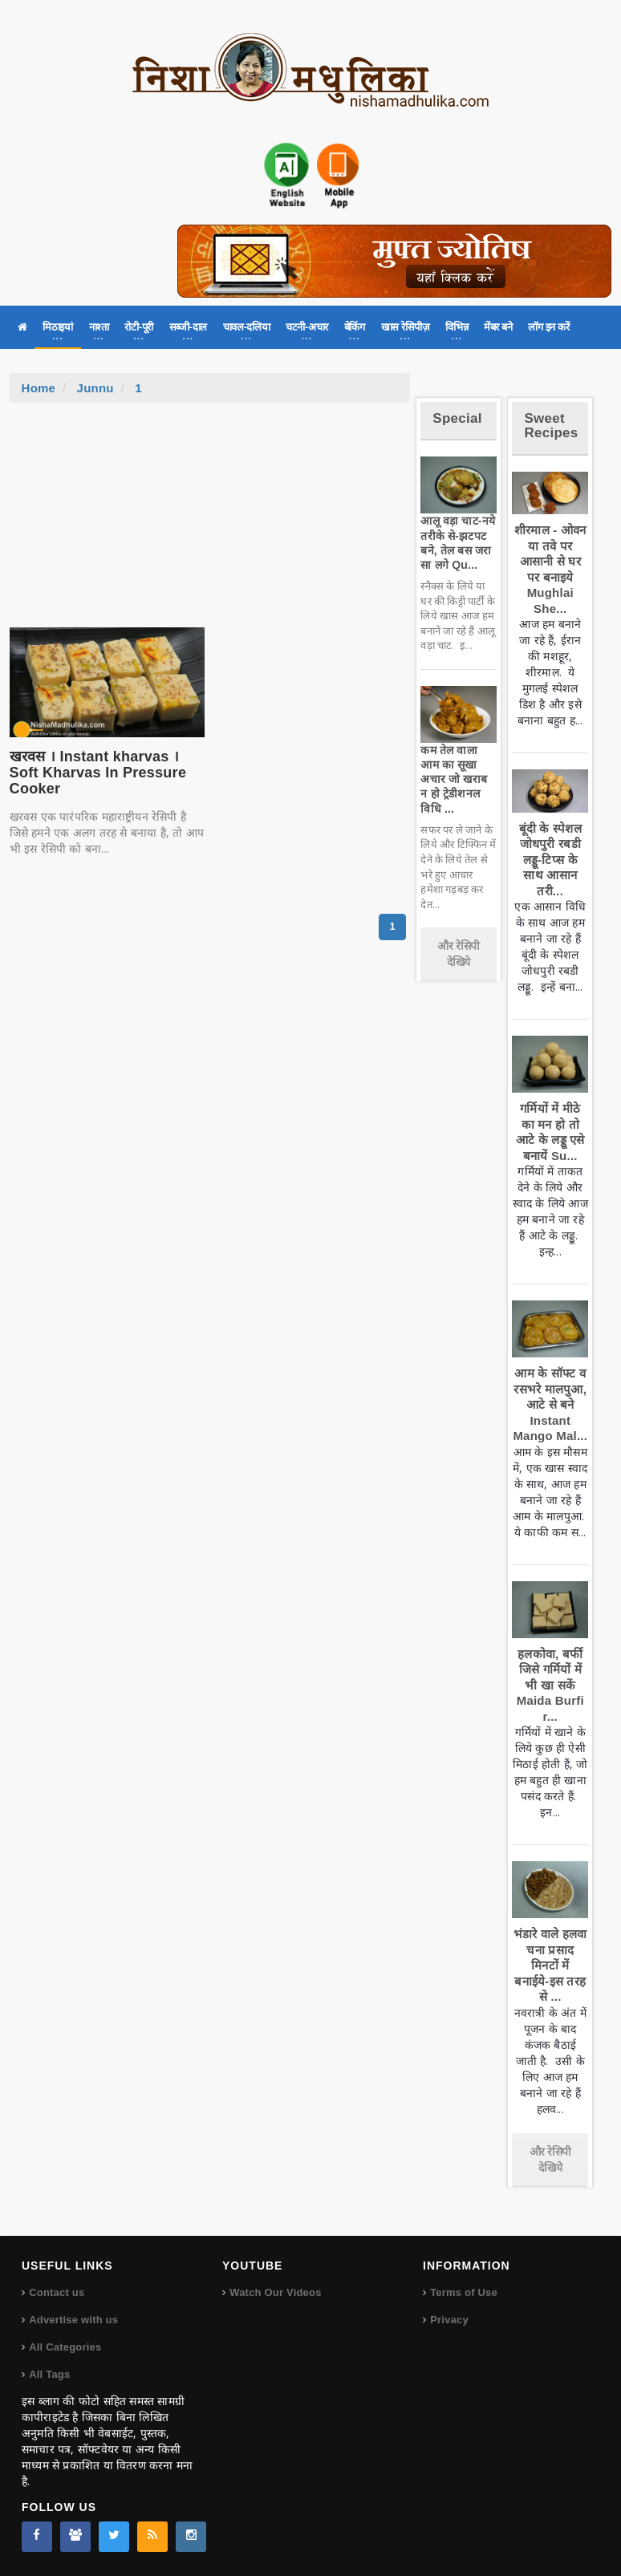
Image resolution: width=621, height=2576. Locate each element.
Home (39, 388)
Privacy (449, 2320)
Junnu (95, 388)
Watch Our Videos (275, 2292)
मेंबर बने (498, 327)
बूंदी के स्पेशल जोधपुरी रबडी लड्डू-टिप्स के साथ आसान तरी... (550, 859)
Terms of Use (463, 2292)
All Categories (65, 2347)
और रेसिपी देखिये (458, 953)
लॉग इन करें (548, 327)
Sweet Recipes (551, 426)
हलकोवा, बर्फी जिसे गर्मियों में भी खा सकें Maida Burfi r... (550, 1685)
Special (456, 418)
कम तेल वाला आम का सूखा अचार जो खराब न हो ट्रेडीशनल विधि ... (453, 779)
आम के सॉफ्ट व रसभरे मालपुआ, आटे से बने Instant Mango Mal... (550, 1404)
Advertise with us (73, 2320)
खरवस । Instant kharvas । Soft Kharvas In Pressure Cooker (98, 772)
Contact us (56, 2292)
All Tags (49, 2374)
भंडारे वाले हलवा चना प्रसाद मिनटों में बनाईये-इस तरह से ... (550, 1965)
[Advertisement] (209, 523)
